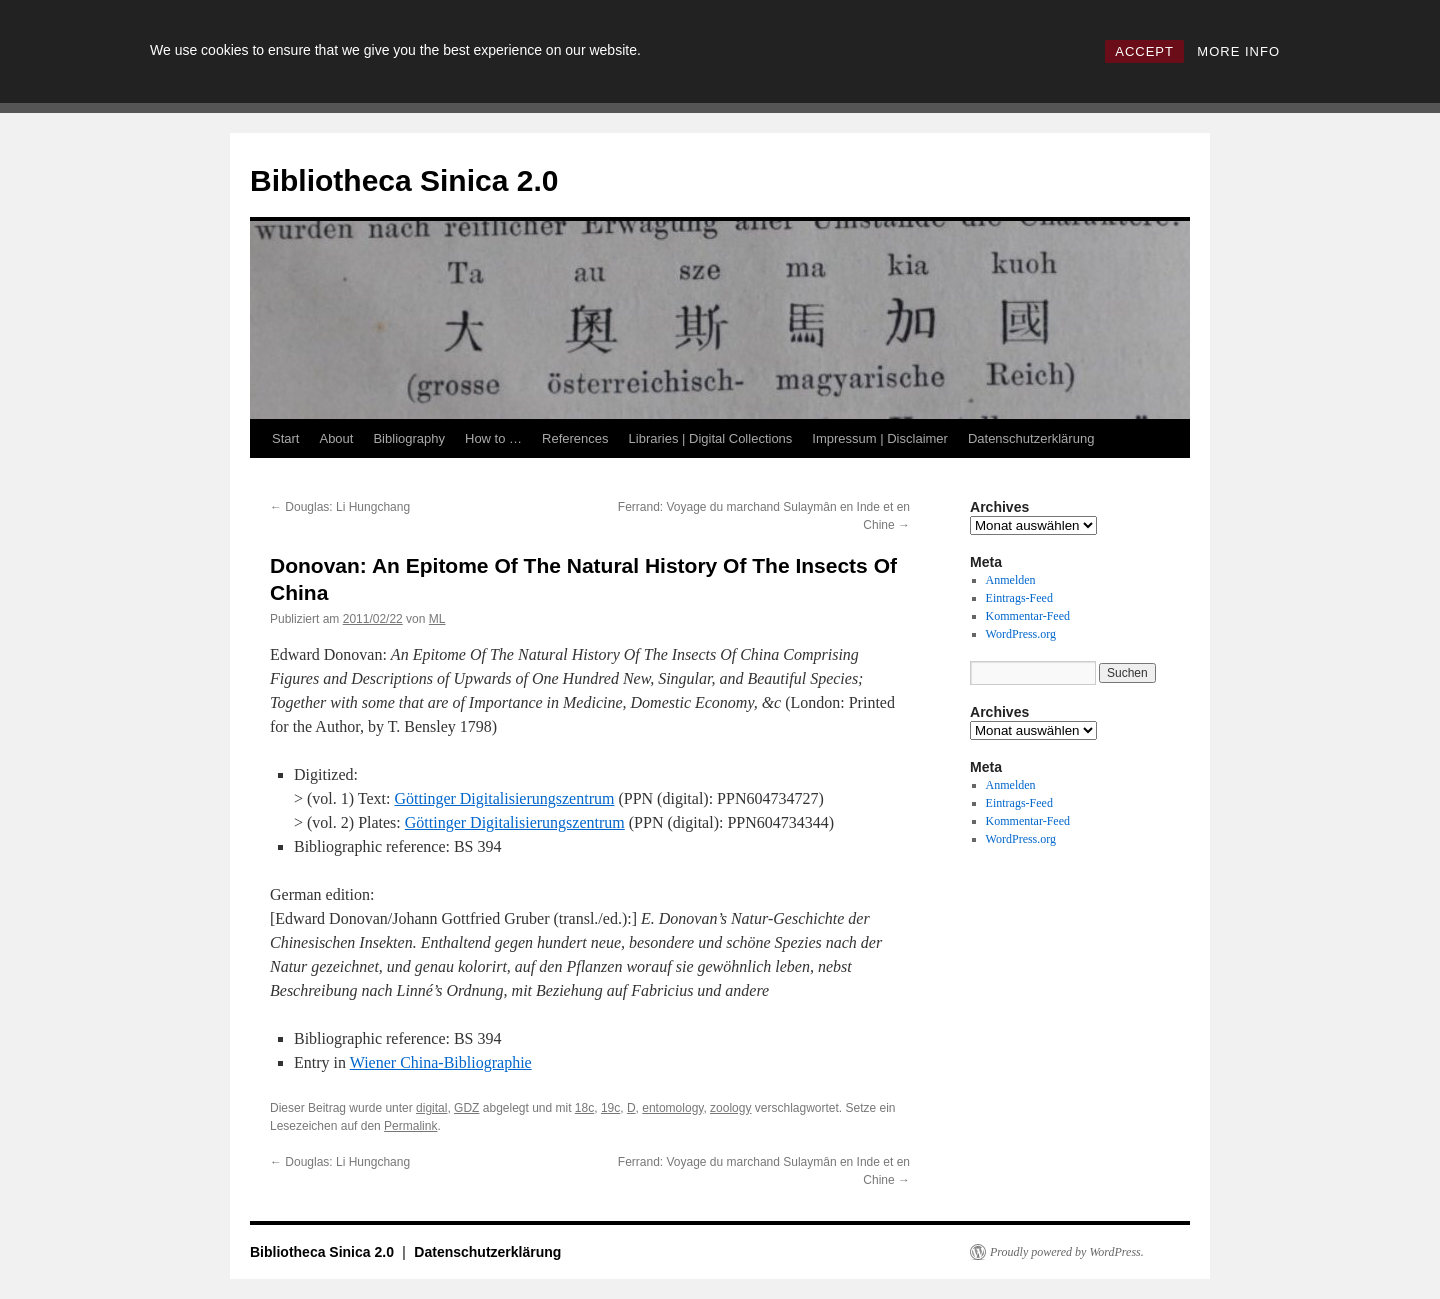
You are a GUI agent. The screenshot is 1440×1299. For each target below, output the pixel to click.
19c (610, 1108)
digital (431, 1108)
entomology (672, 1108)
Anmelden (1011, 580)
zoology (730, 1108)
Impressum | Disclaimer (880, 438)
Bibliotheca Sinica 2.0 (404, 180)
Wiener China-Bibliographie (441, 1062)
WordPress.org (1021, 634)
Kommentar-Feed (1028, 616)
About (336, 438)
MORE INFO (1238, 51)
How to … (493, 438)
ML (437, 619)
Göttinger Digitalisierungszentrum (504, 798)
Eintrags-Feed (1019, 598)
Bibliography (409, 438)
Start (285, 438)
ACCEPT (1144, 51)
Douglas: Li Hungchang (340, 507)
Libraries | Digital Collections (711, 438)
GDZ (466, 1108)
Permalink (410, 1126)
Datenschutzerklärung (1031, 438)
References (575, 438)
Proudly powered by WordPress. (1067, 1252)
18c (584, 1108)
